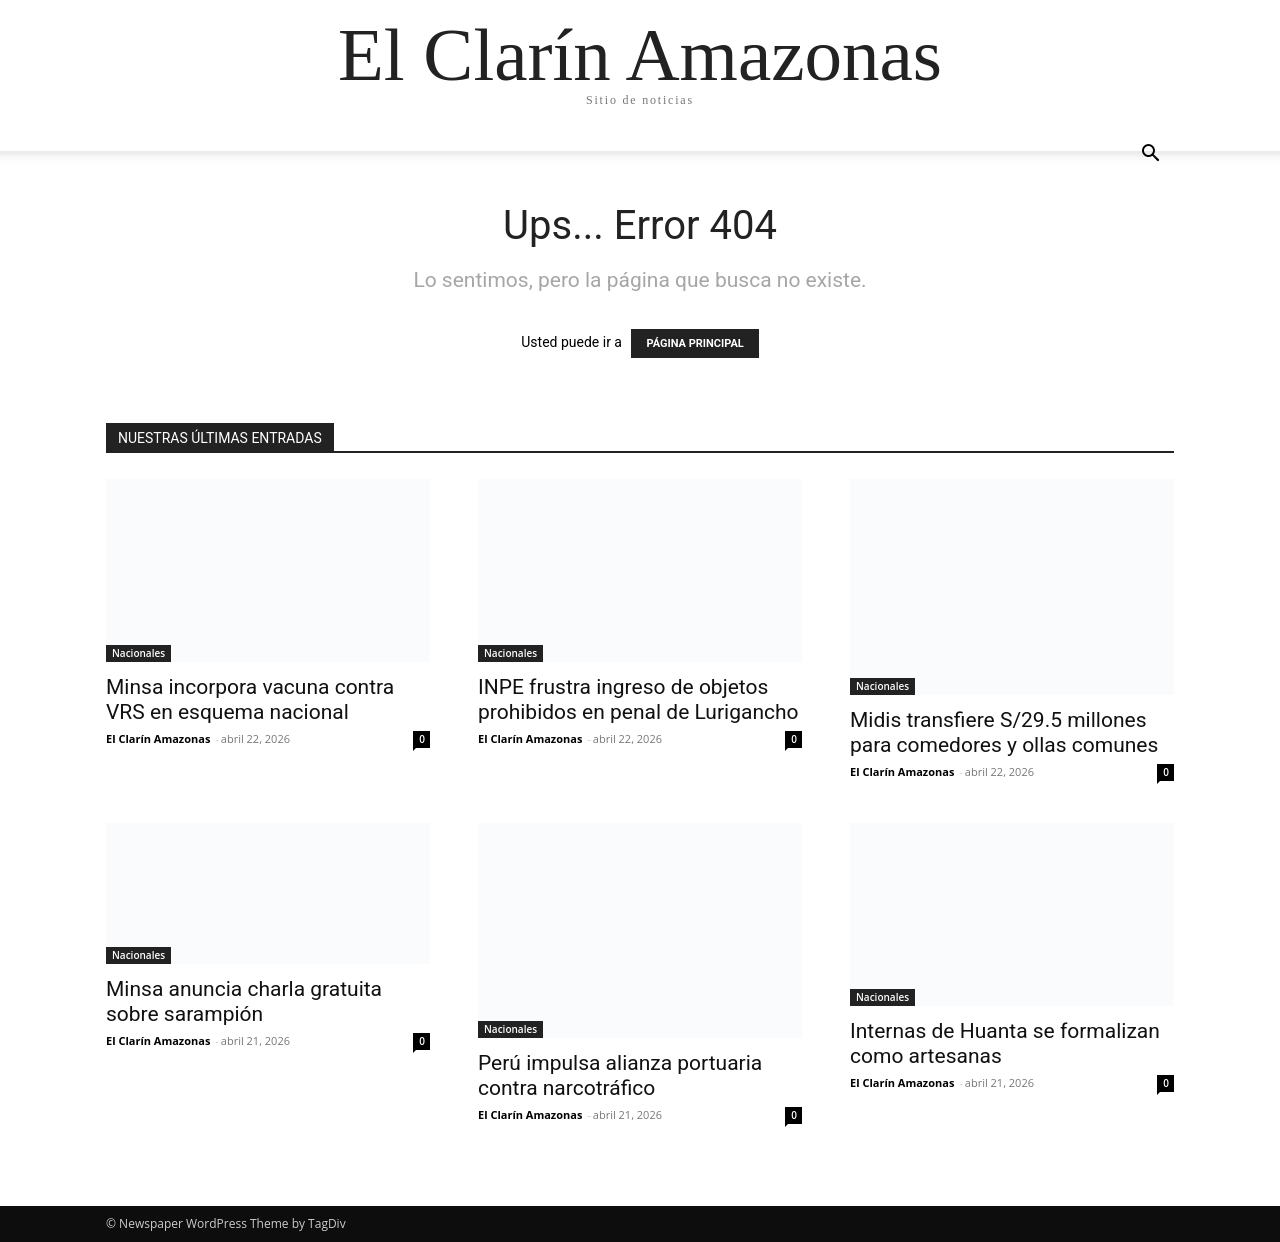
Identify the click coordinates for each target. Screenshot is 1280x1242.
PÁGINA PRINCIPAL (694, 343)
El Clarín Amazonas (158, 738)
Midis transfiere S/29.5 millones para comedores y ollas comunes (1004, 732)
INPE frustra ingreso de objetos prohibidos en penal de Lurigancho (638, 699)
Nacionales (138, 653)
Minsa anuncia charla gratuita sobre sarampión (244, 1001)
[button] (1150, 155)
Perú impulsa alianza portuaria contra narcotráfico (620, 1075)
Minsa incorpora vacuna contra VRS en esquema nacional (250, 699)
